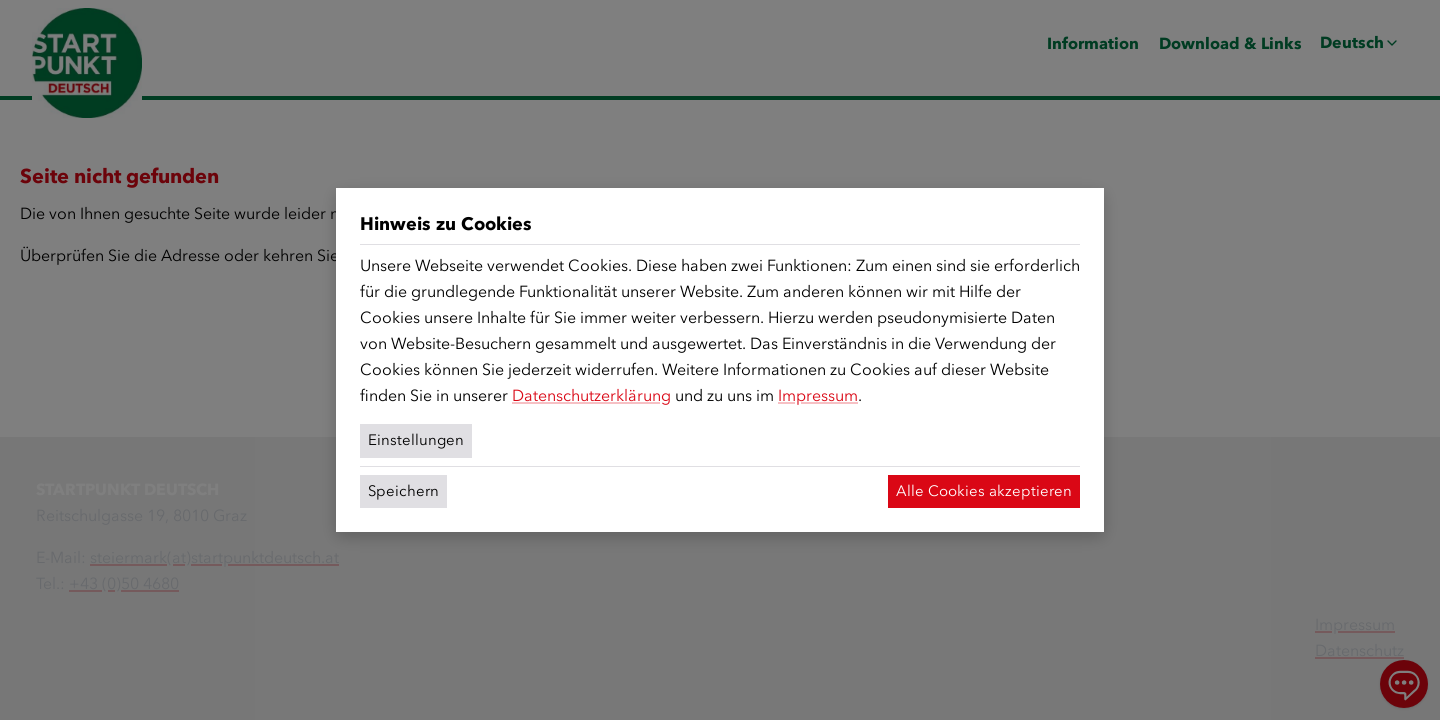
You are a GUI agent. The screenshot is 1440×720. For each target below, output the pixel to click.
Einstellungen (416, 440)
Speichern (403, 491)
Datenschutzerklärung (591, 395)
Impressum (818, 395)
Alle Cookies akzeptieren (984, 491)
